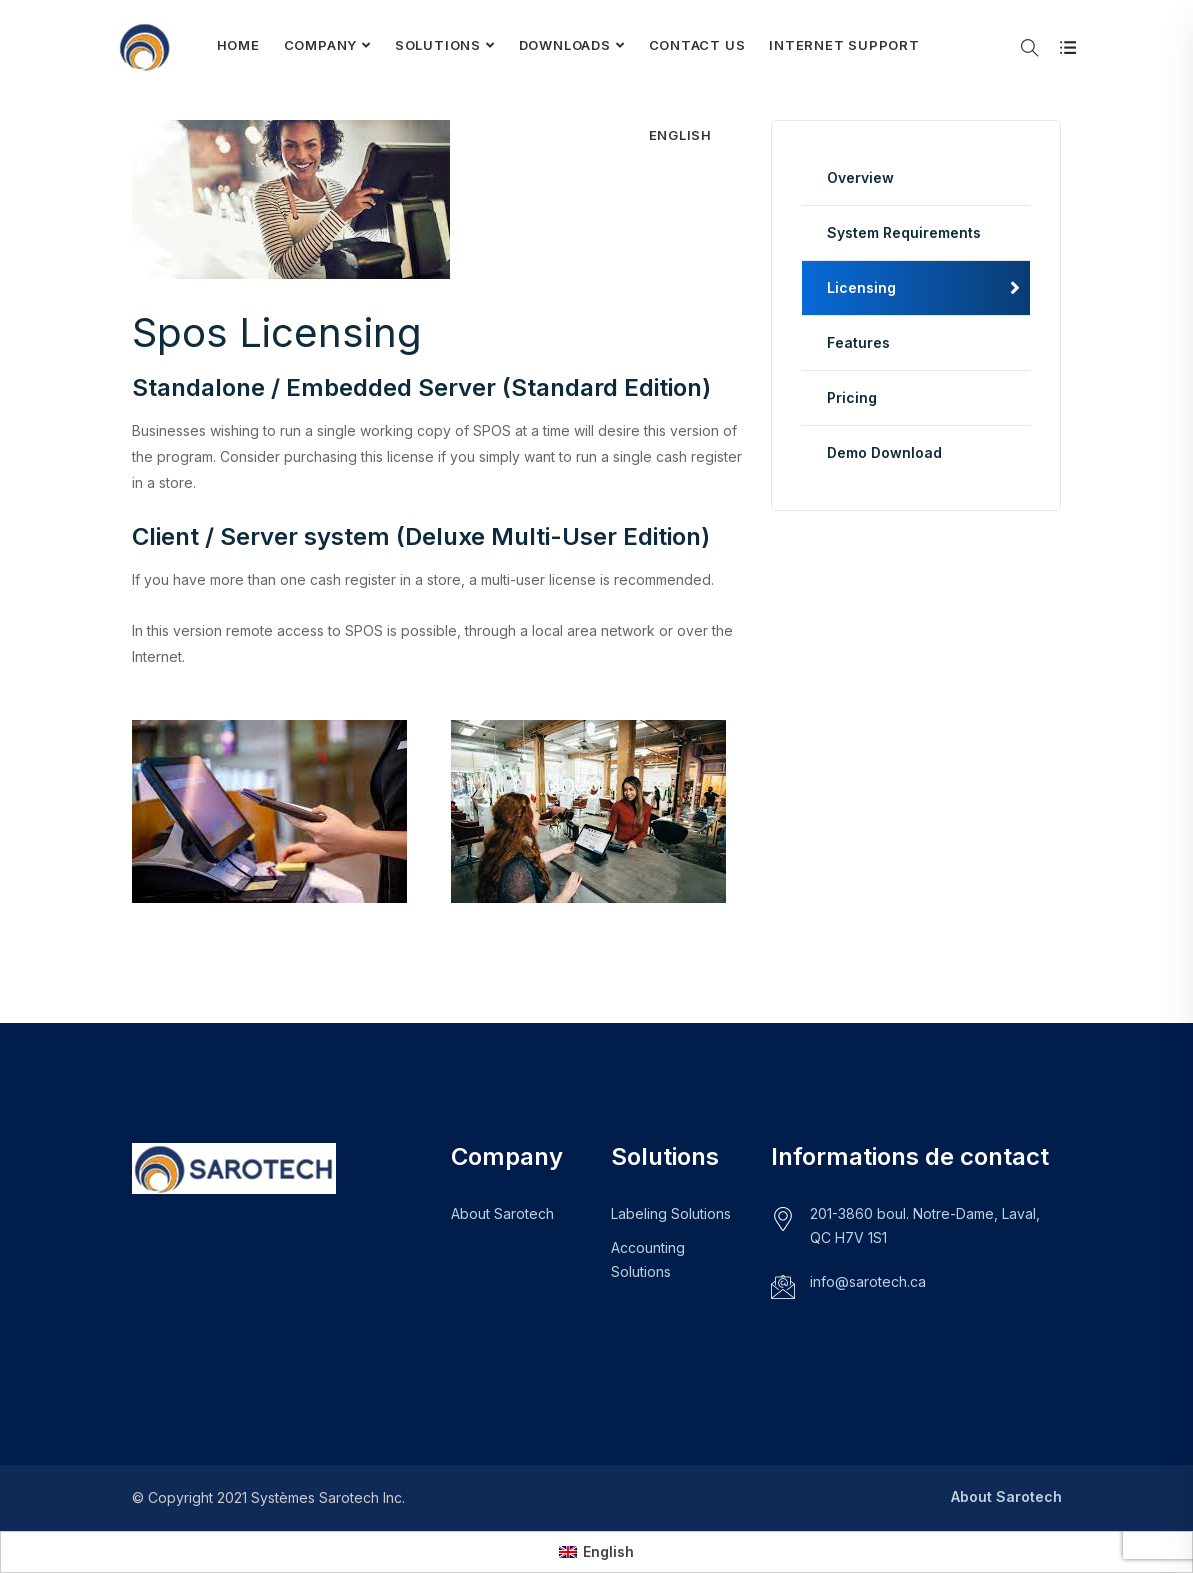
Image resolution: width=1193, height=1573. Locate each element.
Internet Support (844, 45)
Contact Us (697, 45)
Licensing (861, 287)
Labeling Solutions (671, 1213)
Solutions (438, 45)
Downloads (565, 45)
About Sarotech (502, 1213)
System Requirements (904, 232)
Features (858, 342)
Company (320, 45)
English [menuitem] (608, 1551)
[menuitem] (680, 135)
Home (238, 45)
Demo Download (884, 452)
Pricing (852, 397)
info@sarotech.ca (868, 1281)
